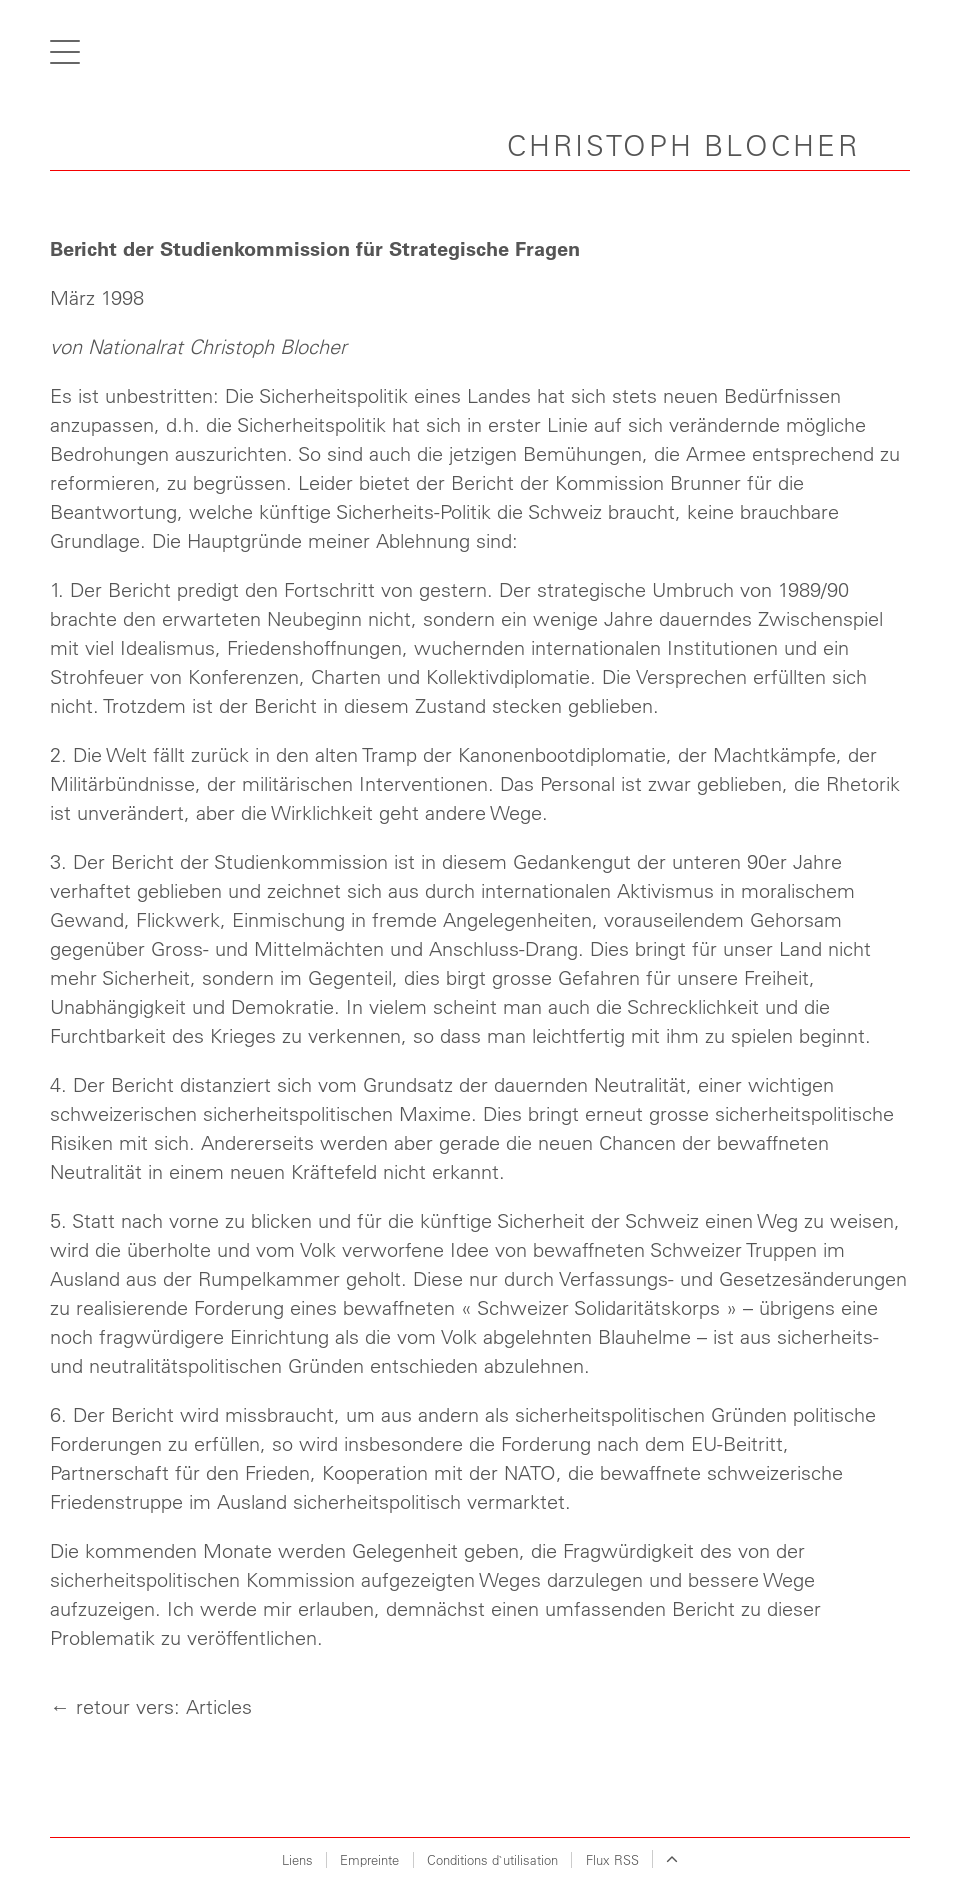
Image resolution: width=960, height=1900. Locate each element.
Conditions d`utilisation (492, 1859)
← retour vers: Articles (151, 1706)
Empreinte (369, 1859)
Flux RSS (612, 1859)
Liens (297, 1859)
